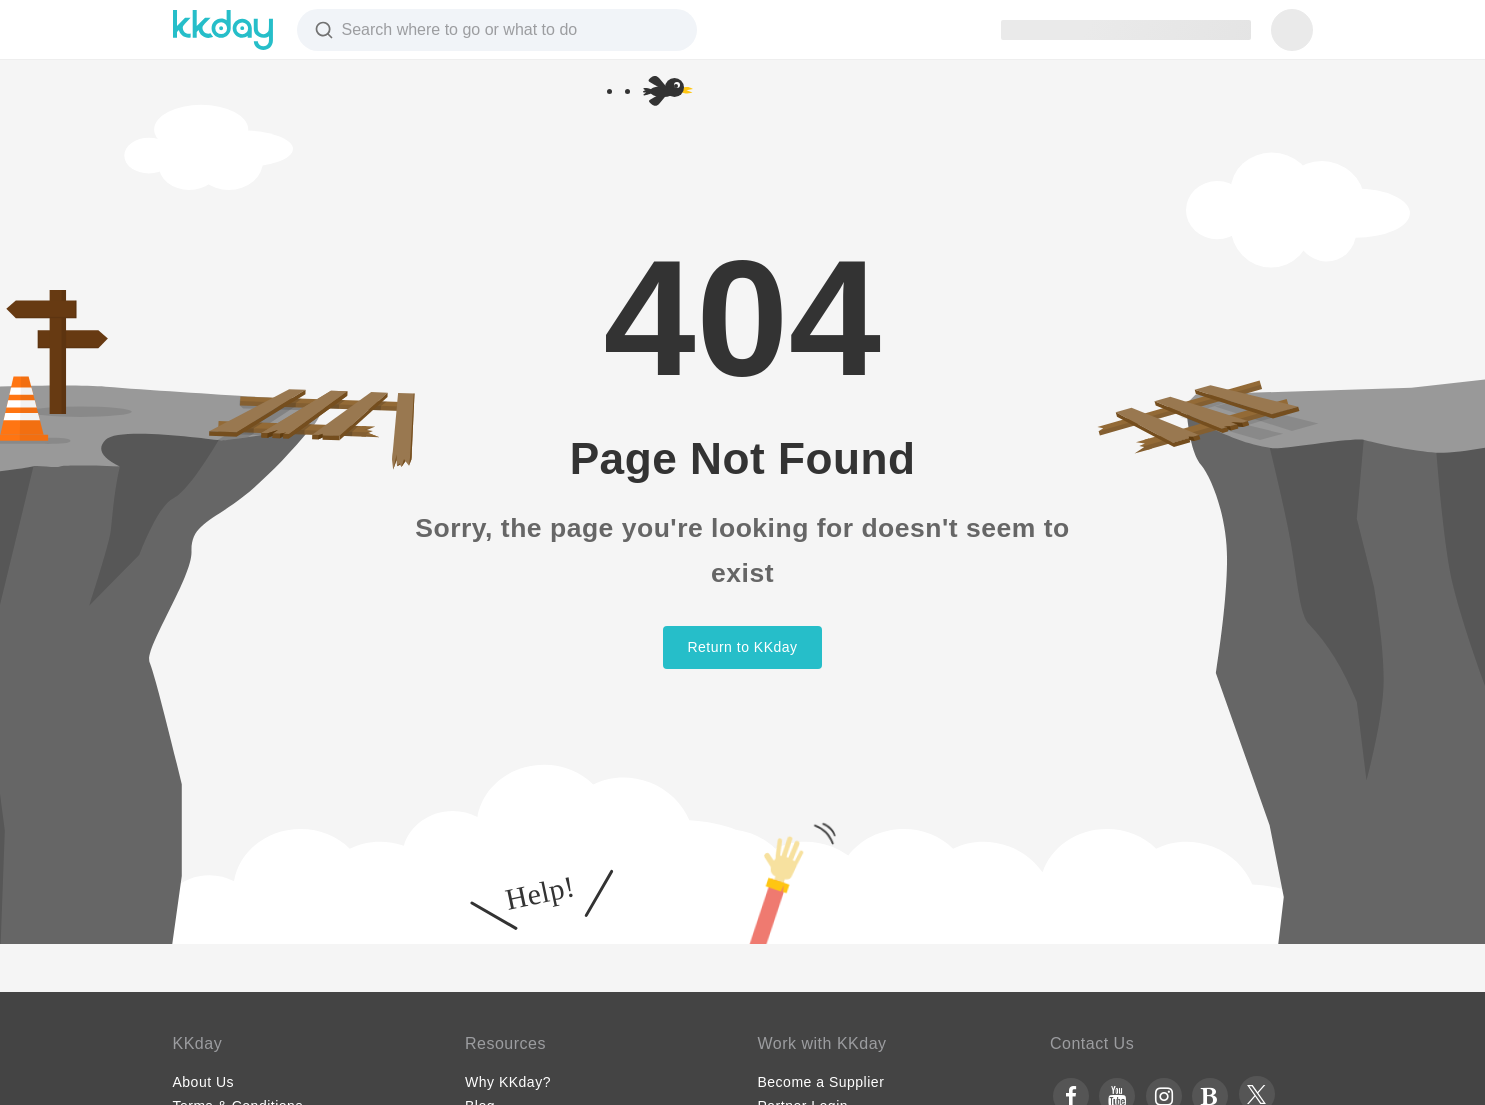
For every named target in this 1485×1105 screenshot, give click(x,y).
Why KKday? (508, 1082)
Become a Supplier (821, 1082)
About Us (204, 1082)
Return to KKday (742, 647)
